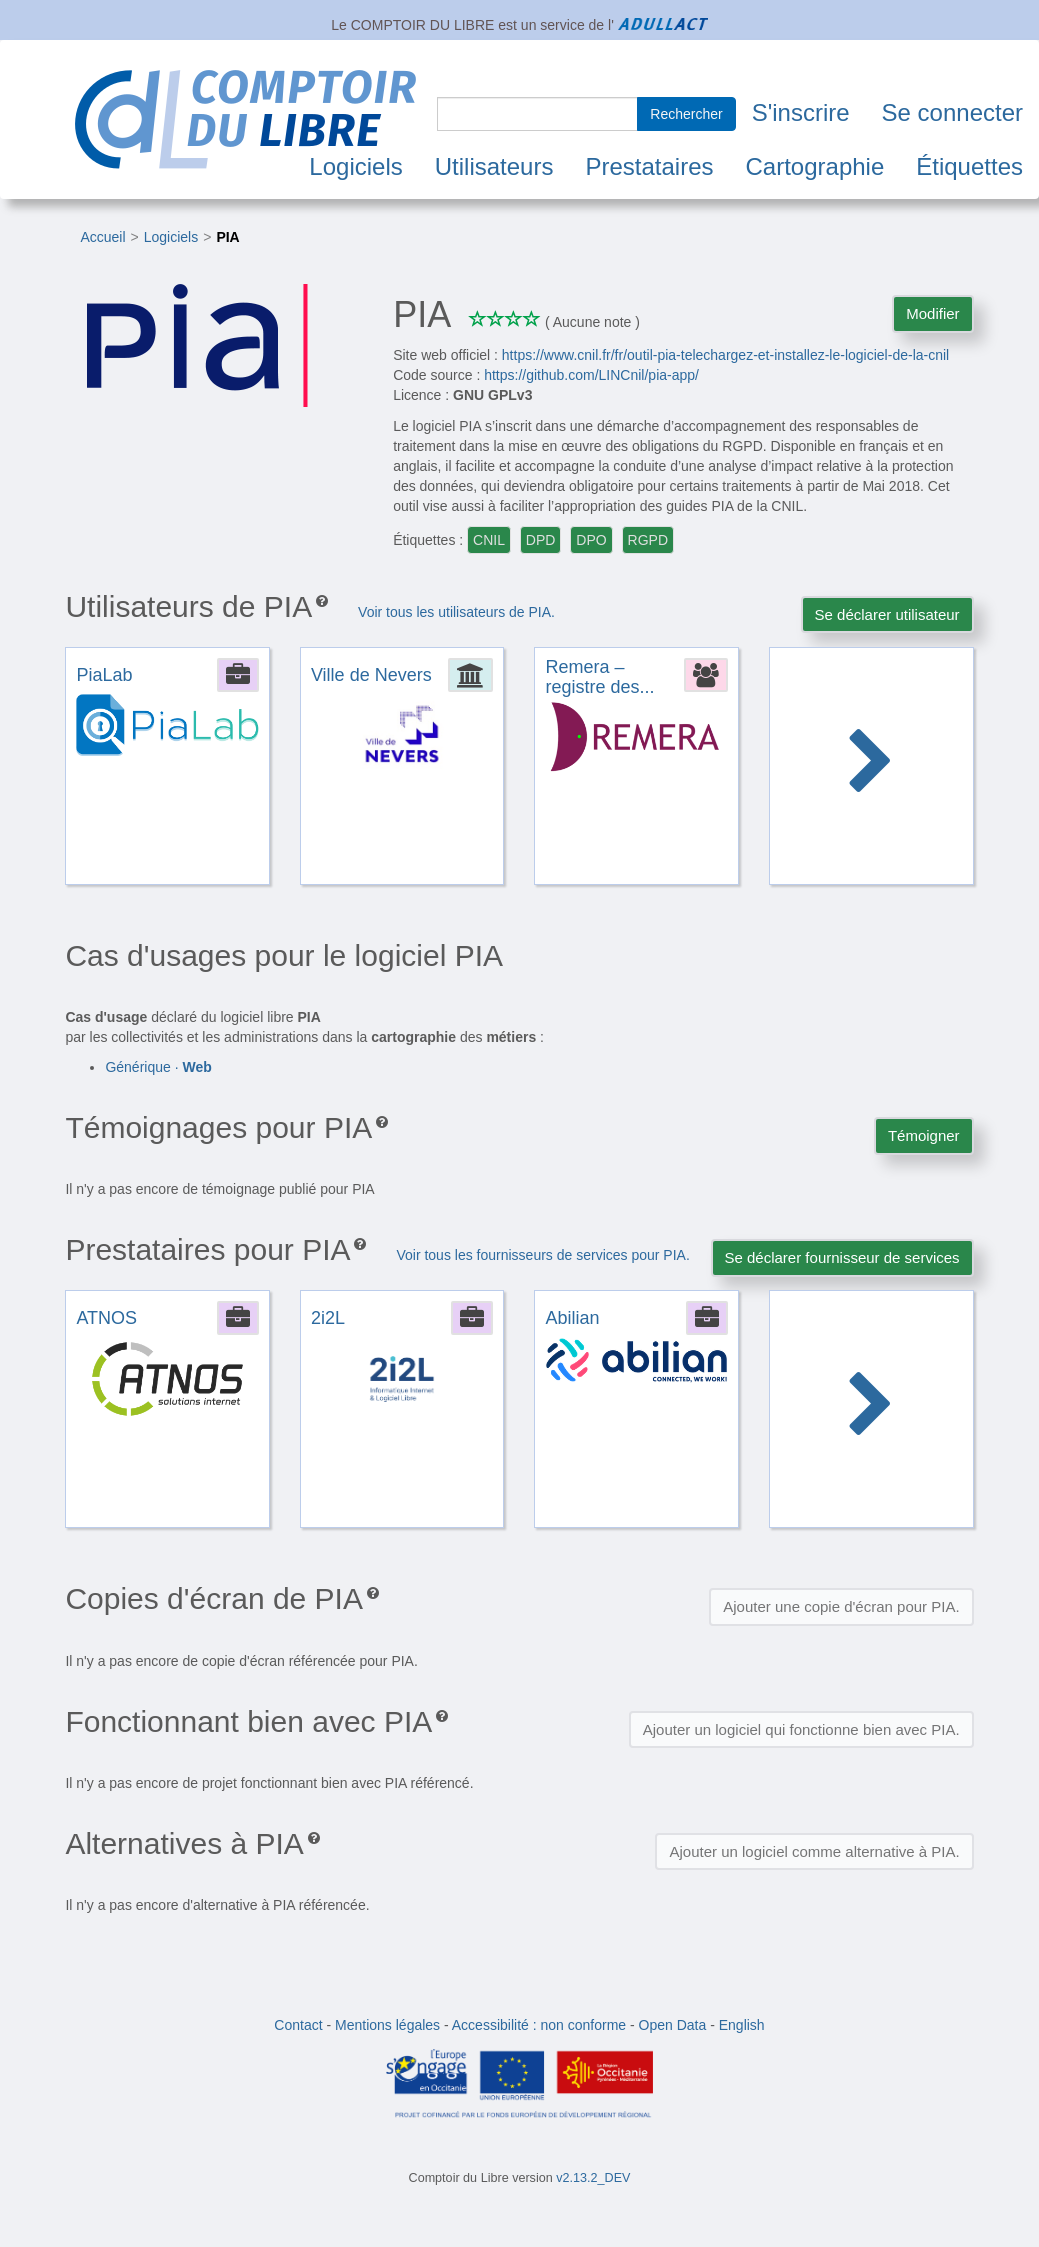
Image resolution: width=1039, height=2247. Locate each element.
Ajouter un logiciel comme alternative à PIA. (814, 1851)
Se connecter (952, 112)
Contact (298, 2025)
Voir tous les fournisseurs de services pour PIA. (542, 1255)
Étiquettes (969, 166)
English (742, 2025)
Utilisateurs (494, 166)
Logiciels (355, 166)
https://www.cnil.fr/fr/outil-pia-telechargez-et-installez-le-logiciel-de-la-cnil (725, 355)
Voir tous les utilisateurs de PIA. (456, 612)
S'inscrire (801, 112)
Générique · (158, 1067)
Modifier (932, 313)
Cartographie (815, 166)
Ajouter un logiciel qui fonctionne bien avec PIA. (801, 1729)
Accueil (102, 237)
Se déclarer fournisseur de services (842, 1257)
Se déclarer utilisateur (887, 614)
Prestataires (649, 166)
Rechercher (686, 114)
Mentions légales (387, 2025)
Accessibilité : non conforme (539, 2025)
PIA (227, 237)
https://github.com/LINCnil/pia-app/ (591, 375)
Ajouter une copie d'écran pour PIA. (841, 1606)
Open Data (673, 2025)
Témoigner (924, 1135)
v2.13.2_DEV (593, 2178)
